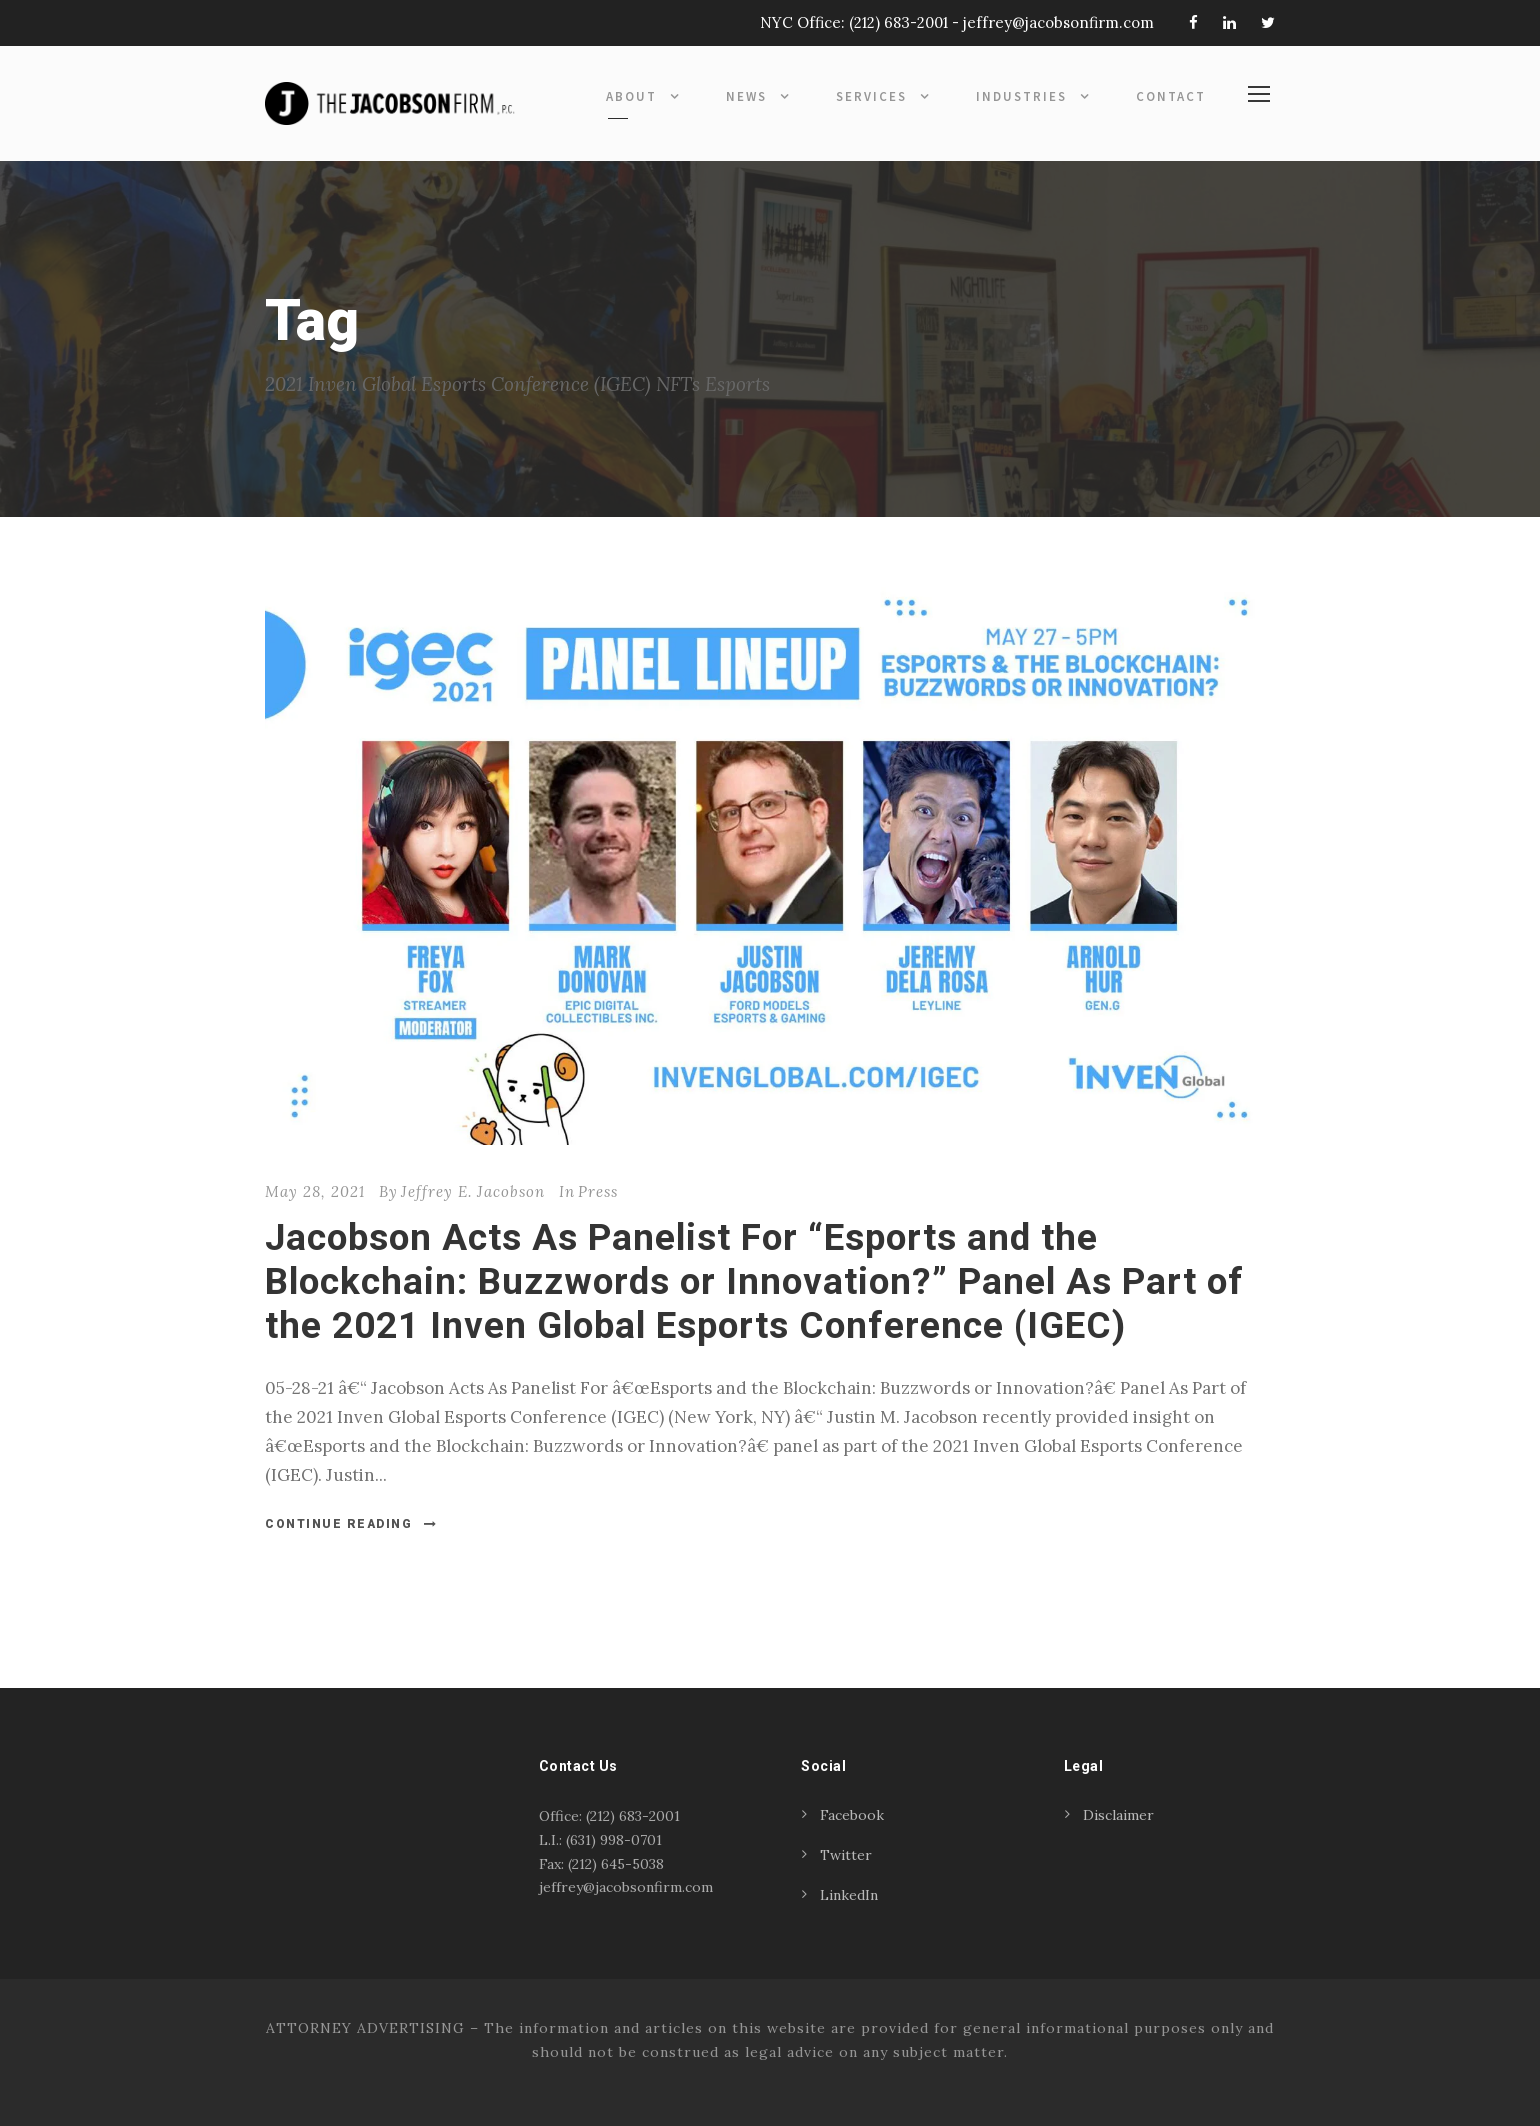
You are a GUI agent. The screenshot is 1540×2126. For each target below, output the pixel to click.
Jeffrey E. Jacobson (473, 1191)
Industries (1021, 96)
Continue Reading (351, 1524)
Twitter (846, 1855)
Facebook (852, 1815)
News (746, 96)
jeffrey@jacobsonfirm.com (1058, 22)
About (631, 96)
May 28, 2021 (315, 1191)
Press (598, 1191)
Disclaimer (1118, 1815)
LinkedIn (849, 1895)
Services (871, 96)
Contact (1171, 96)
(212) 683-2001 (898, 22)
